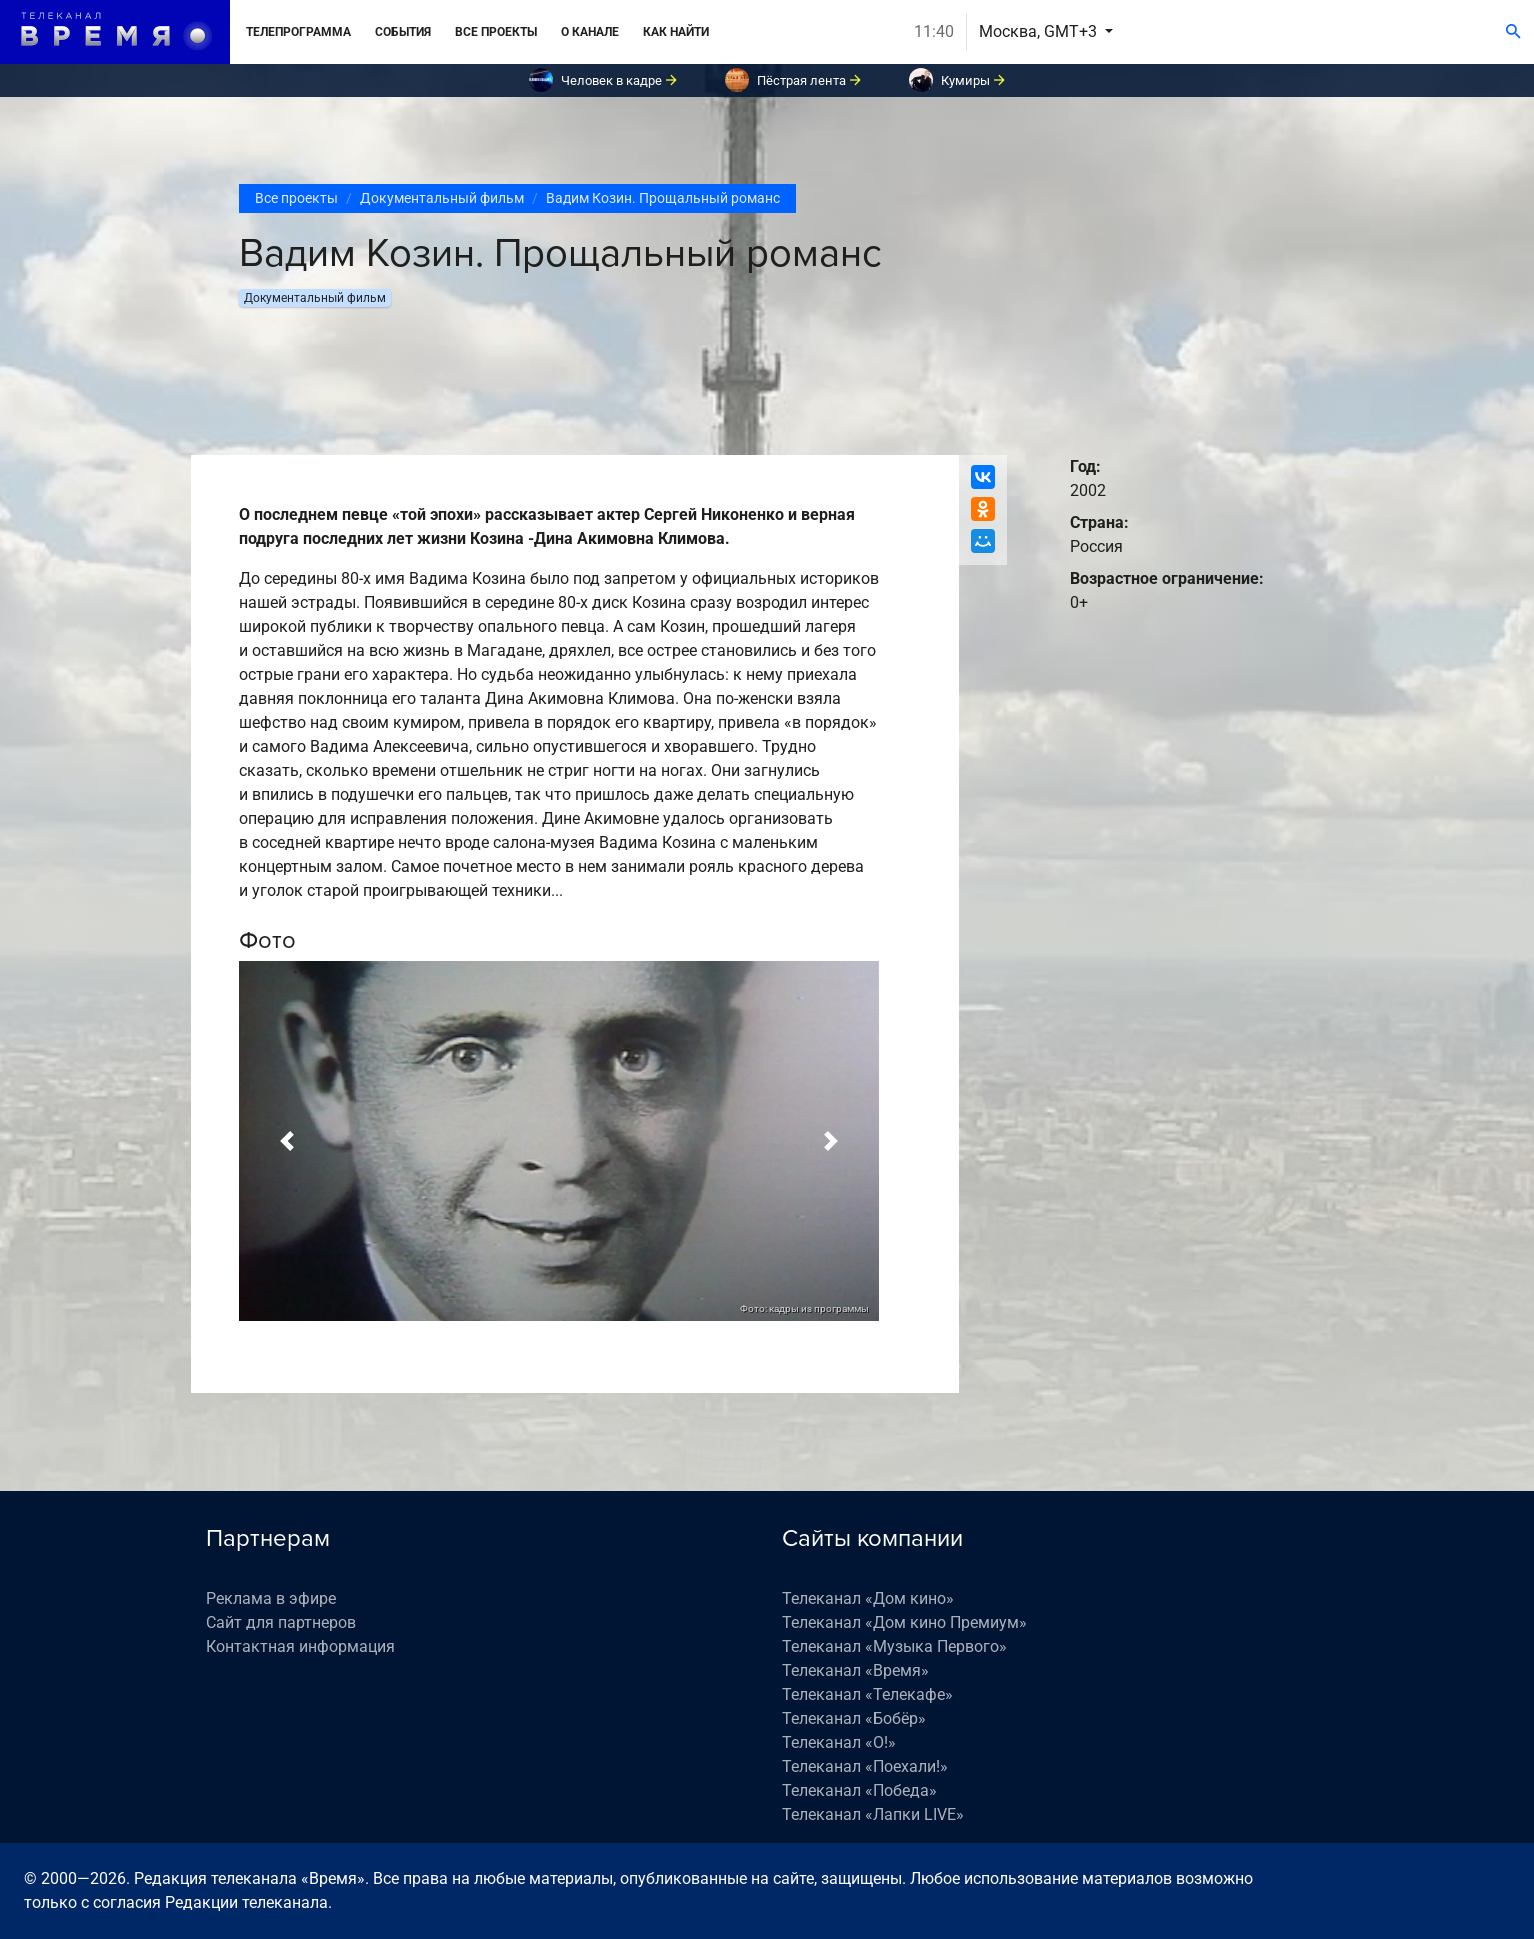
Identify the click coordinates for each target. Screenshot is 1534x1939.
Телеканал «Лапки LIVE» (873, 1814)
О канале (590, 32)
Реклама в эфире (271, 1598)
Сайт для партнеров (281, 1622)
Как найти (676, 32)
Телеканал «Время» (855, 1670)
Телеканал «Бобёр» (854, 1718)
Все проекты (496, 32)
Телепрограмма (298, 32)
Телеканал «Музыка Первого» (894, 1646)
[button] (287, 1141)
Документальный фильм (442, 198)
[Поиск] (1513, 32)
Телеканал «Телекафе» (867, 1694)
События (403, 32)
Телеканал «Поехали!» (865, 1766)
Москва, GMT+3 (1040, 31)
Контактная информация (300, 1646)
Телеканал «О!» (839, 1742)
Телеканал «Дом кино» (868, 1598)
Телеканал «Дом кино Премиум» (904, 1622)
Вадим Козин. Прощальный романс (663, 198)
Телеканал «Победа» (859, 1790)
